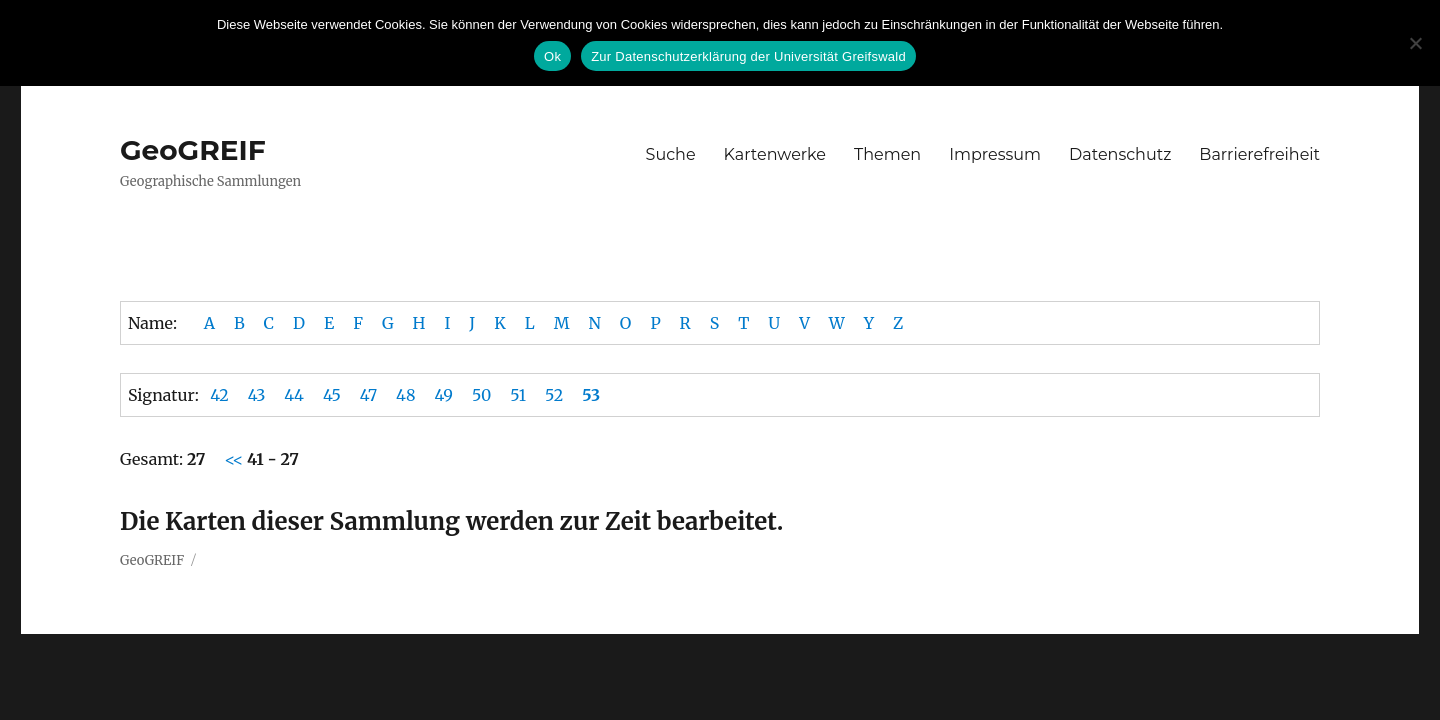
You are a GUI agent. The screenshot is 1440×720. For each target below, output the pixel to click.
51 (518, 395)
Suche (671, 154)
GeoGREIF (193, 150)
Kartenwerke (775, 154)
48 (405, 395)
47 (368, 395)
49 (443, 395)
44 (294, 395)
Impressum (995, 154)
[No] (1415, 43)
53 (591, 395)
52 (554, 395)
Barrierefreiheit (1259, 154)
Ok (552, 56)
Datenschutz (1120, 154)
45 (332, 395)
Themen (887, 154)
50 (481, 395)
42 (219, 395)
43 (257, 395)
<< (235, 459)
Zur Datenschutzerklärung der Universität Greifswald (748, 56)
